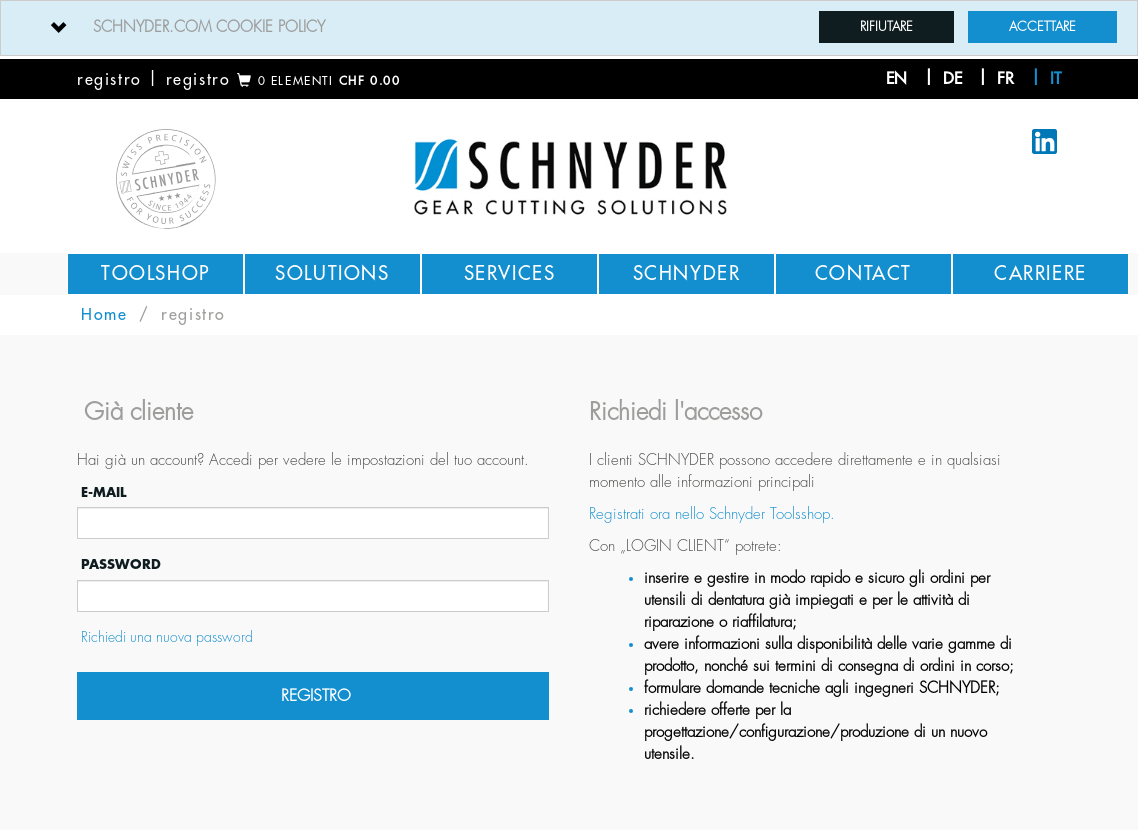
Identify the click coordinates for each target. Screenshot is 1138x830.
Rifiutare (886, 26)
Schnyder (687, 273)
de (952, 79)
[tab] (569, 28)
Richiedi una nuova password (165, 637)
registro (109, 80)
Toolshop (155, 273)
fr (1005, 79)
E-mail (101, 492)
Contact (863, 273)
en (896, 79)
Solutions (332, 273)
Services (510, 273)
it (1055, 79)
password (119, 564)
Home (104, 315)
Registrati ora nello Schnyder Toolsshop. (712, 514)
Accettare (1042, 26)
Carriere (1040, 273)
